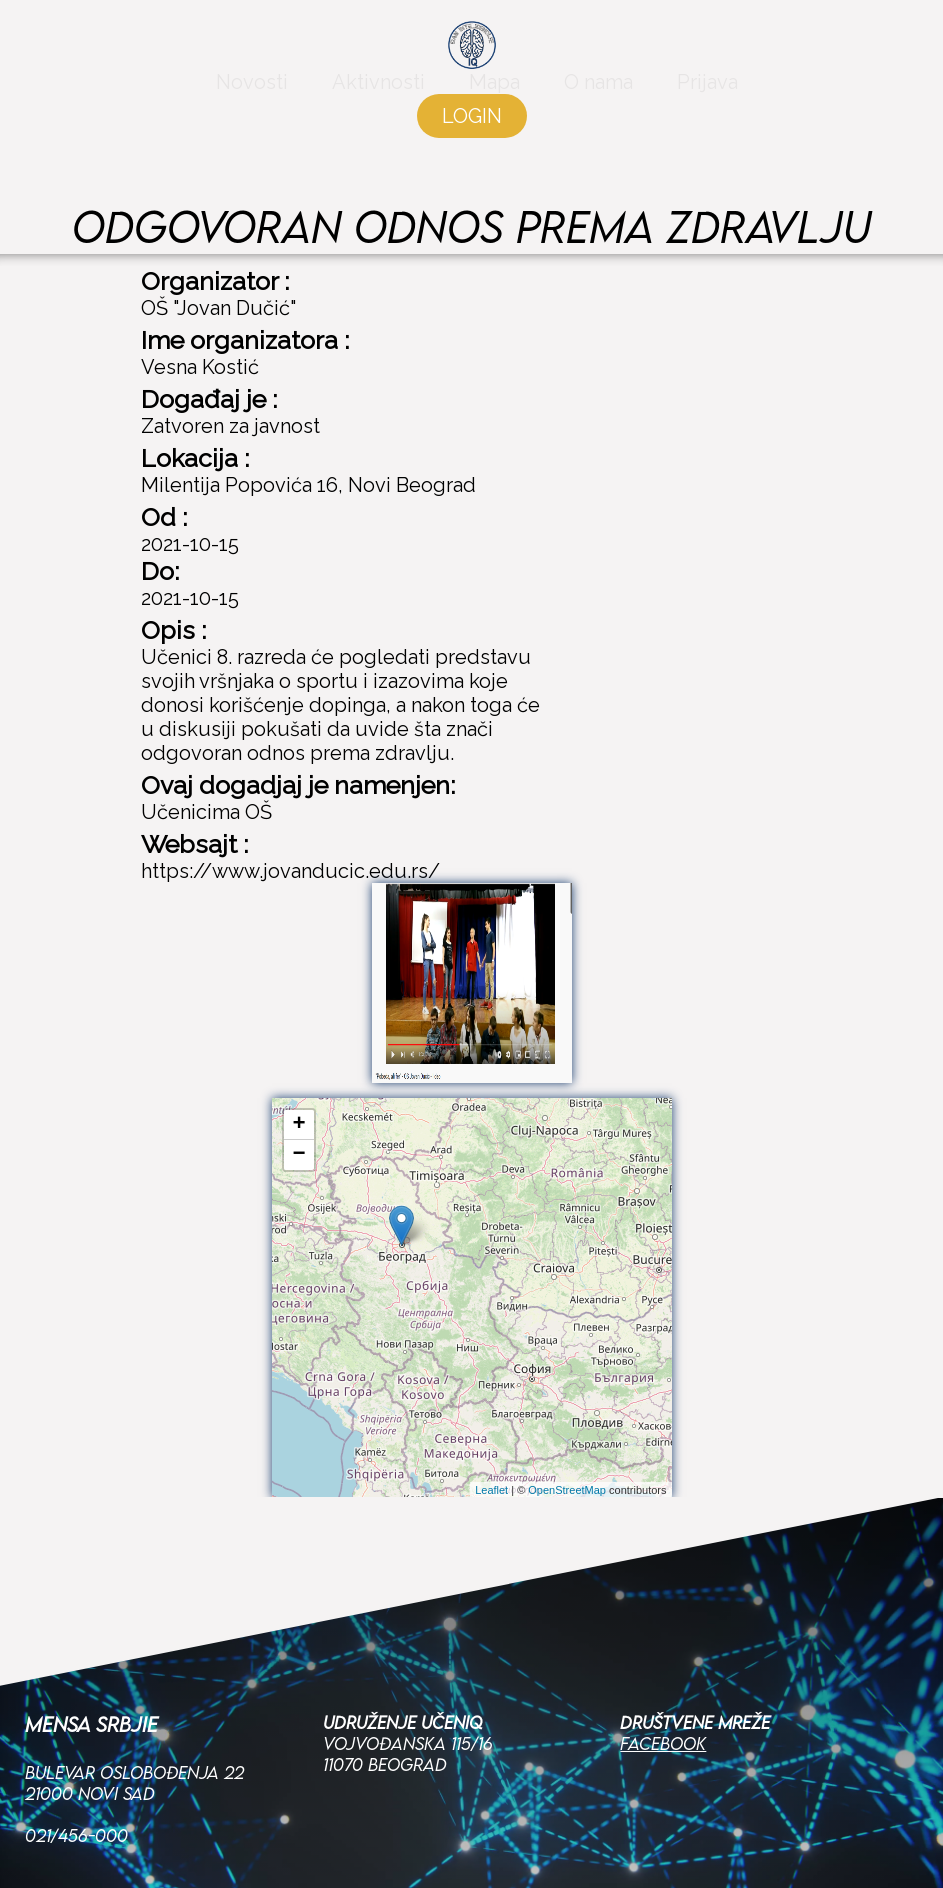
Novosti (252, 92)
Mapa (494, 92)
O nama (598, 92)
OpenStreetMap (567, 1490)
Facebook (663, 1626)
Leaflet (491, 1490)
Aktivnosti (378, 92)
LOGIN (472, 126)
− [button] (298, 1155)
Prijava (707, 92)
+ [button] (298, 1125)
